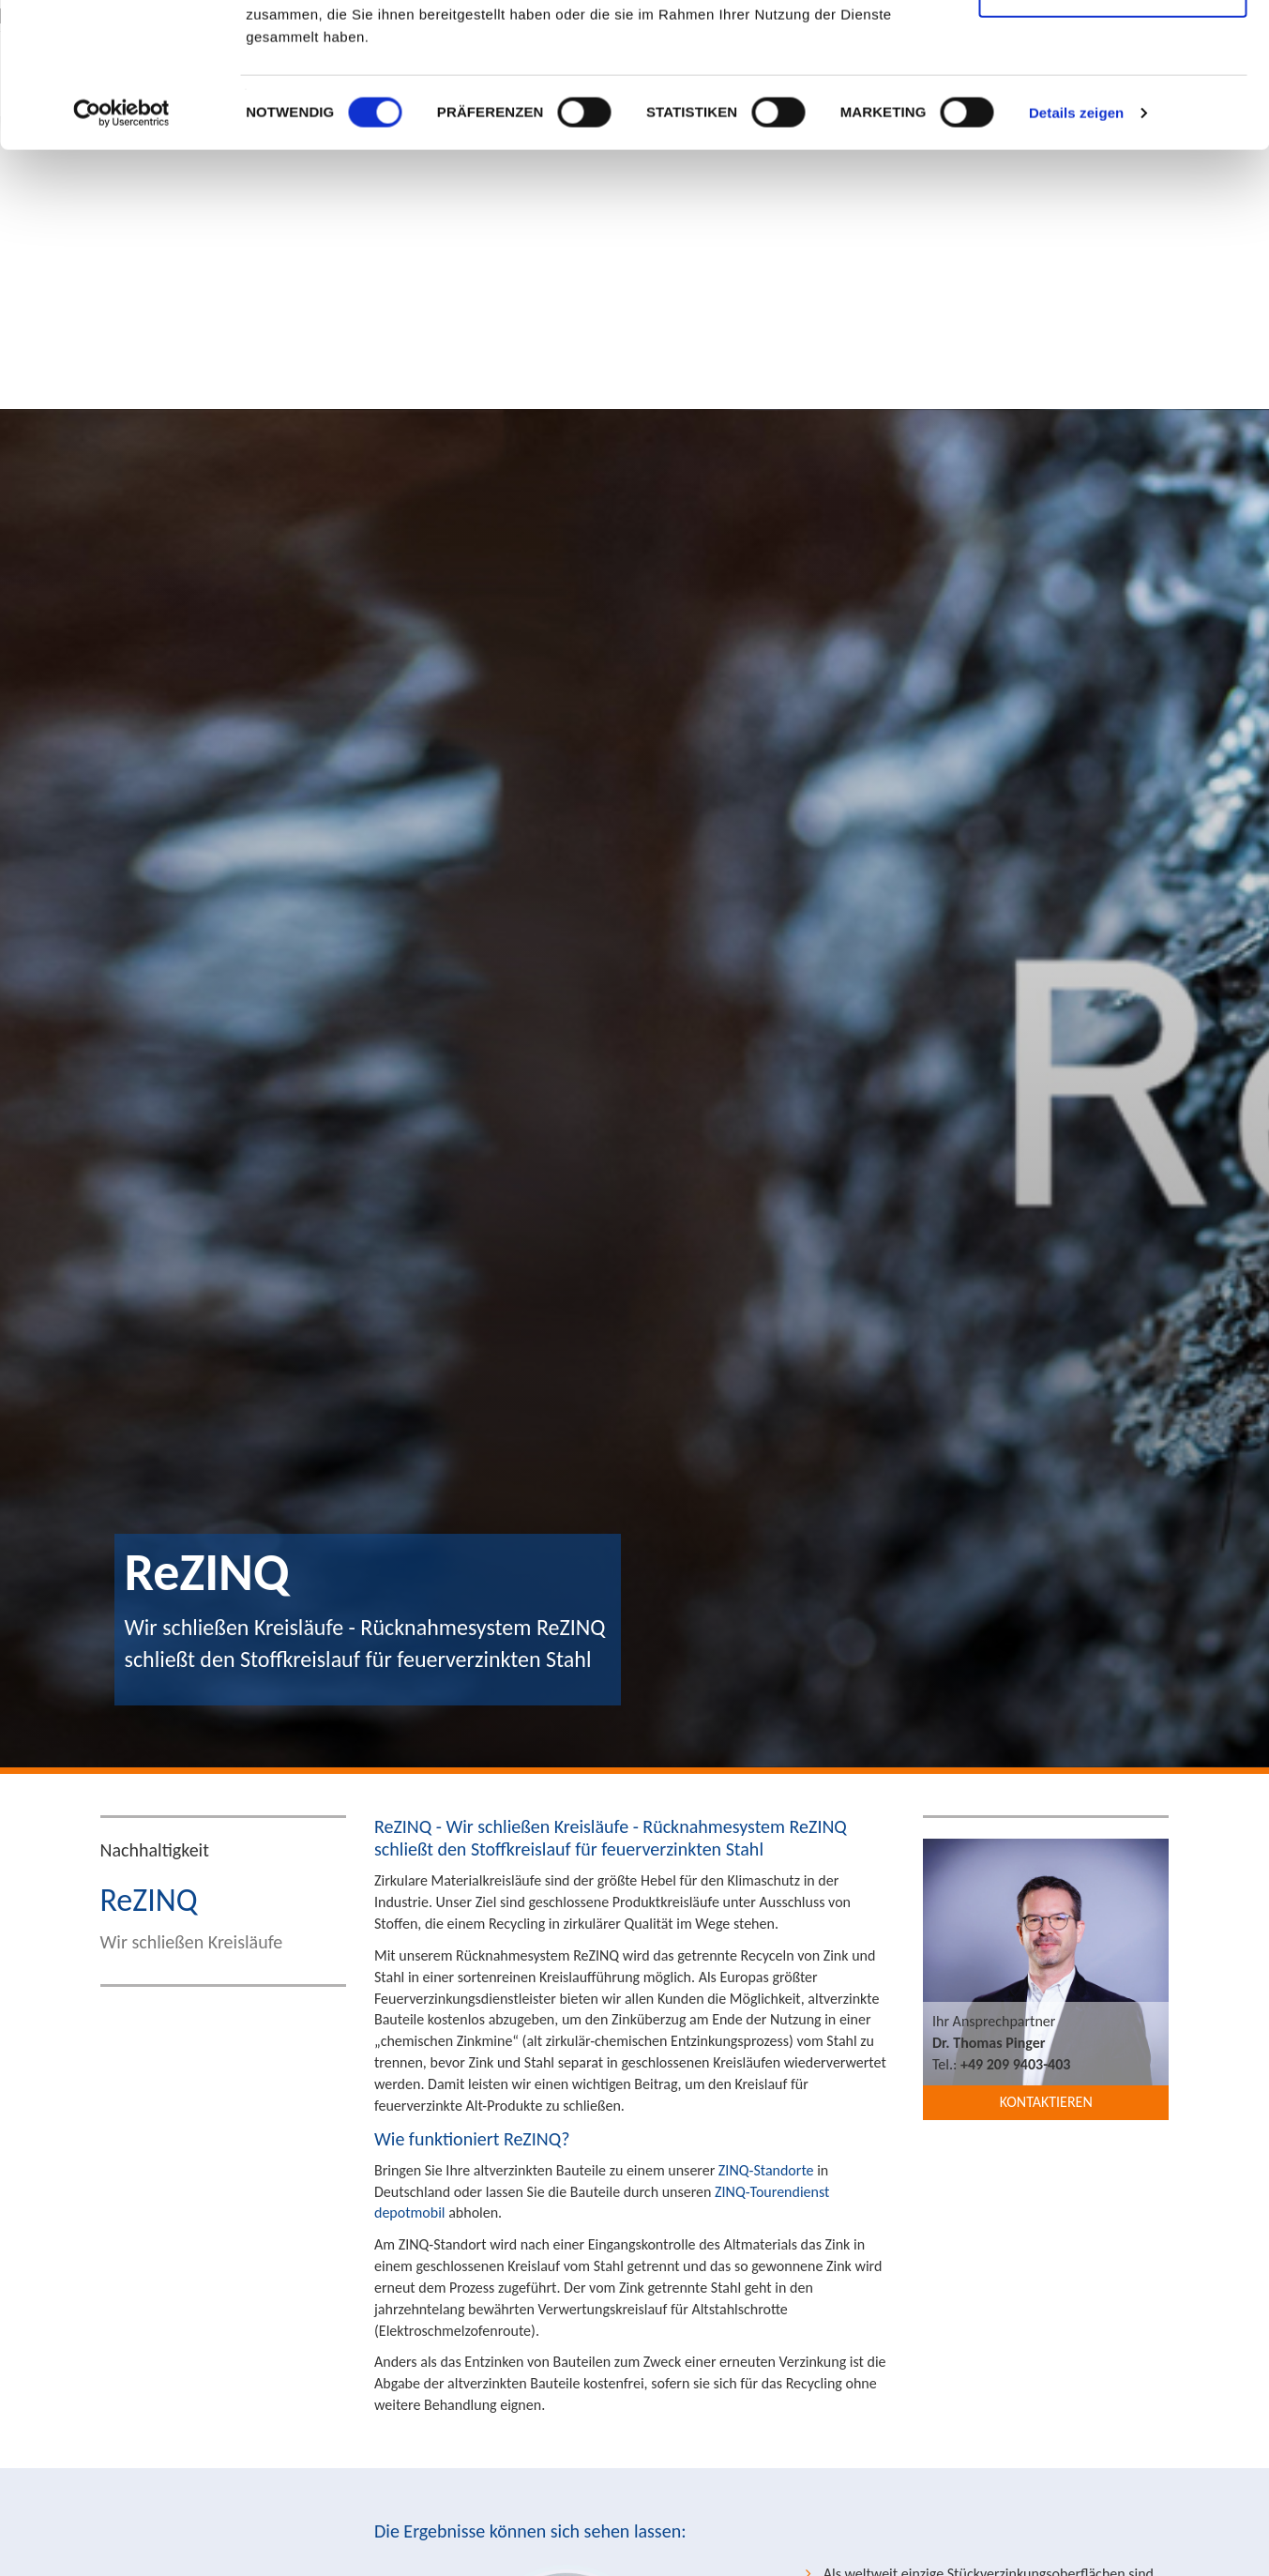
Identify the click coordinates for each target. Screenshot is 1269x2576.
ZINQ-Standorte (766, 2170)
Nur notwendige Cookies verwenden (1112, 122)
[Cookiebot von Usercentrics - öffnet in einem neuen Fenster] (121, 257)
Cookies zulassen (1112, 49)
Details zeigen (1076, 257)
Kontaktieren (1046, 2102)
